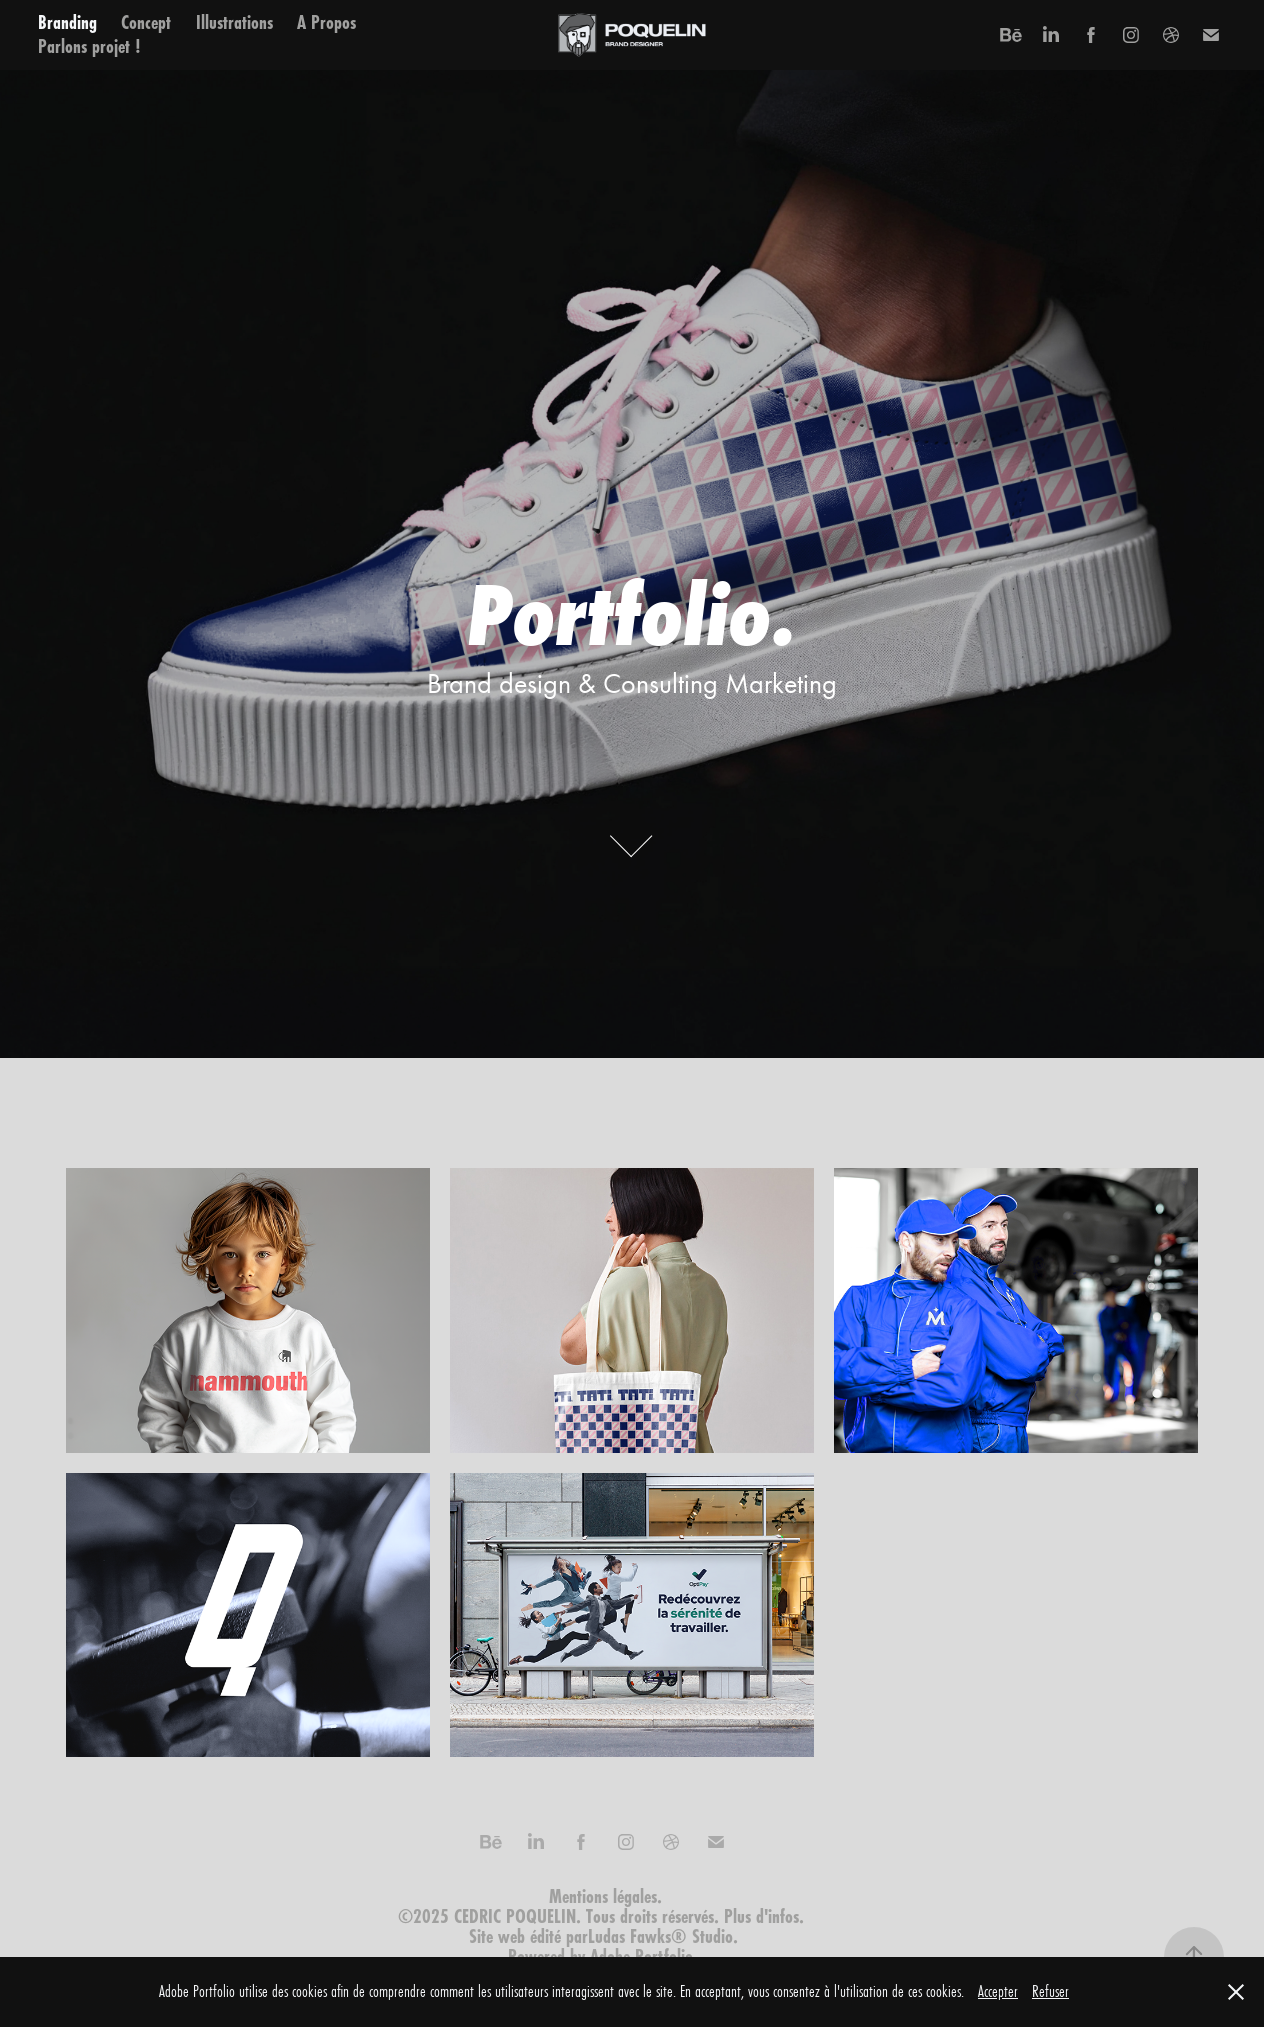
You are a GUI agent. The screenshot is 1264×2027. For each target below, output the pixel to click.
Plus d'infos (761, 1916)
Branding (67, 22)
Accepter (998, 1991)
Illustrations (234, 22)
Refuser (1050, 1991)
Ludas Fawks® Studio (660, 1936)
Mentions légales (603, 1896)
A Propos (326, 22)
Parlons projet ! (89, 46)
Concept (146, 22)
